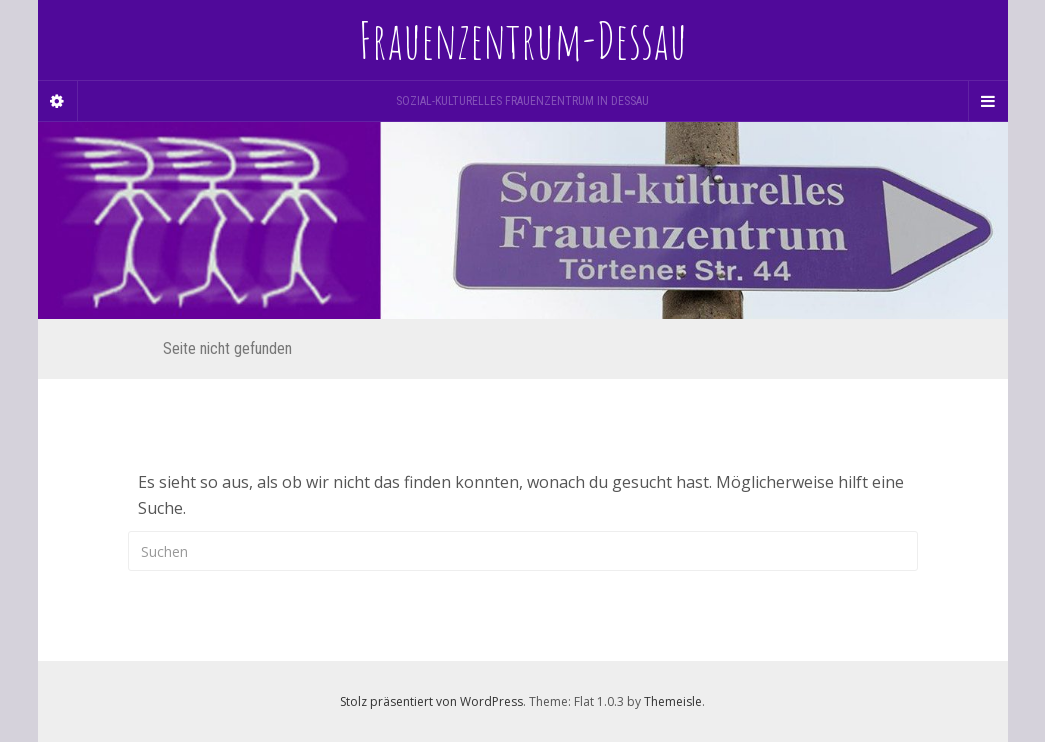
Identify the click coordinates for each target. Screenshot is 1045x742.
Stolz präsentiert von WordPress (431, 701)
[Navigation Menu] (988, 101)
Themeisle (673, 701)
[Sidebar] (58, 101)
